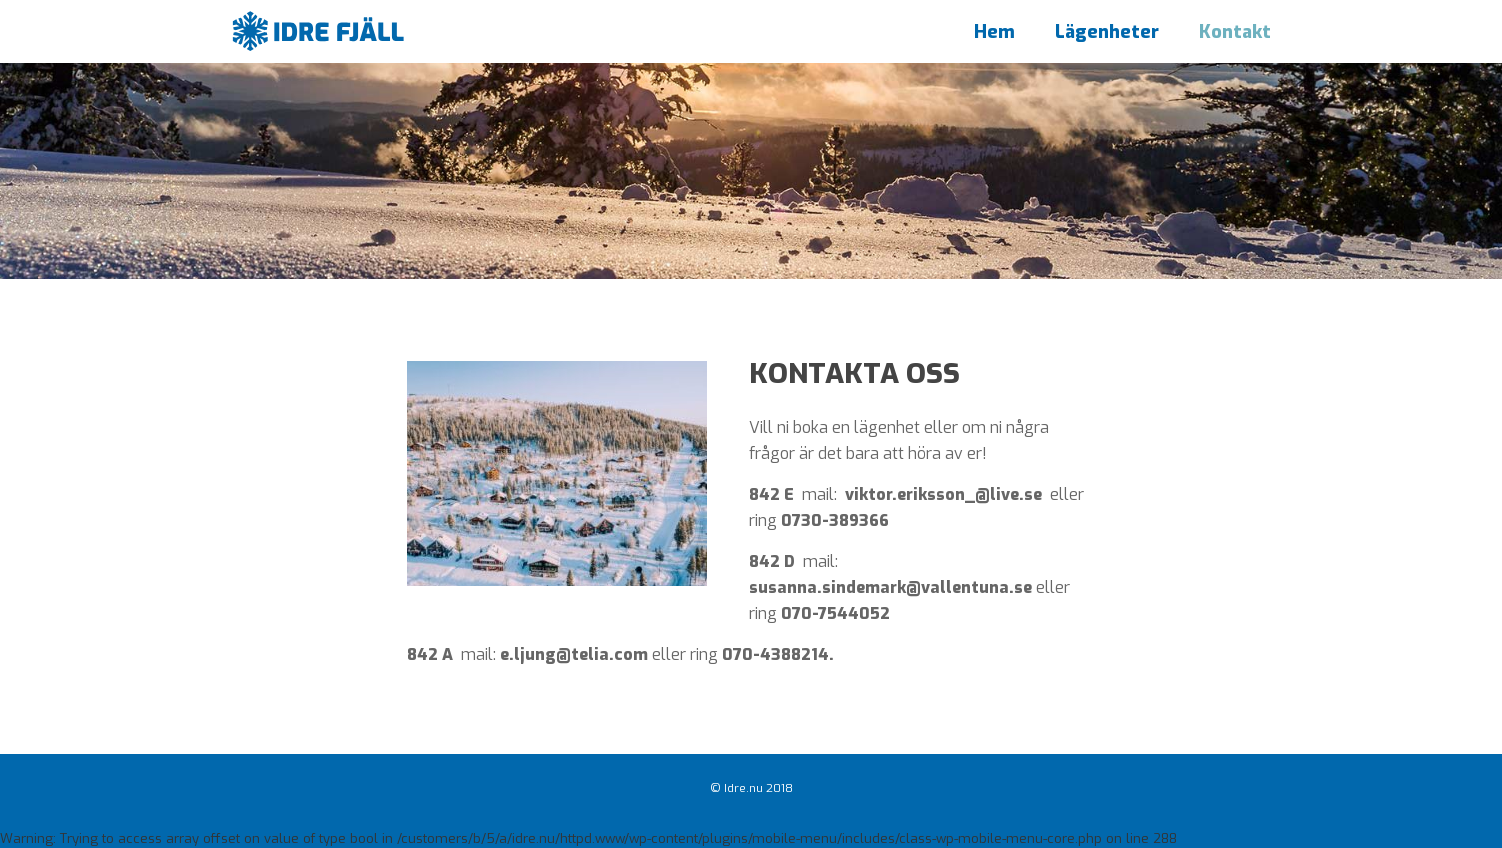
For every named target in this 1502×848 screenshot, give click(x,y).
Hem (994, 32)
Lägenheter (1107, 32)
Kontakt (1235, 32)
